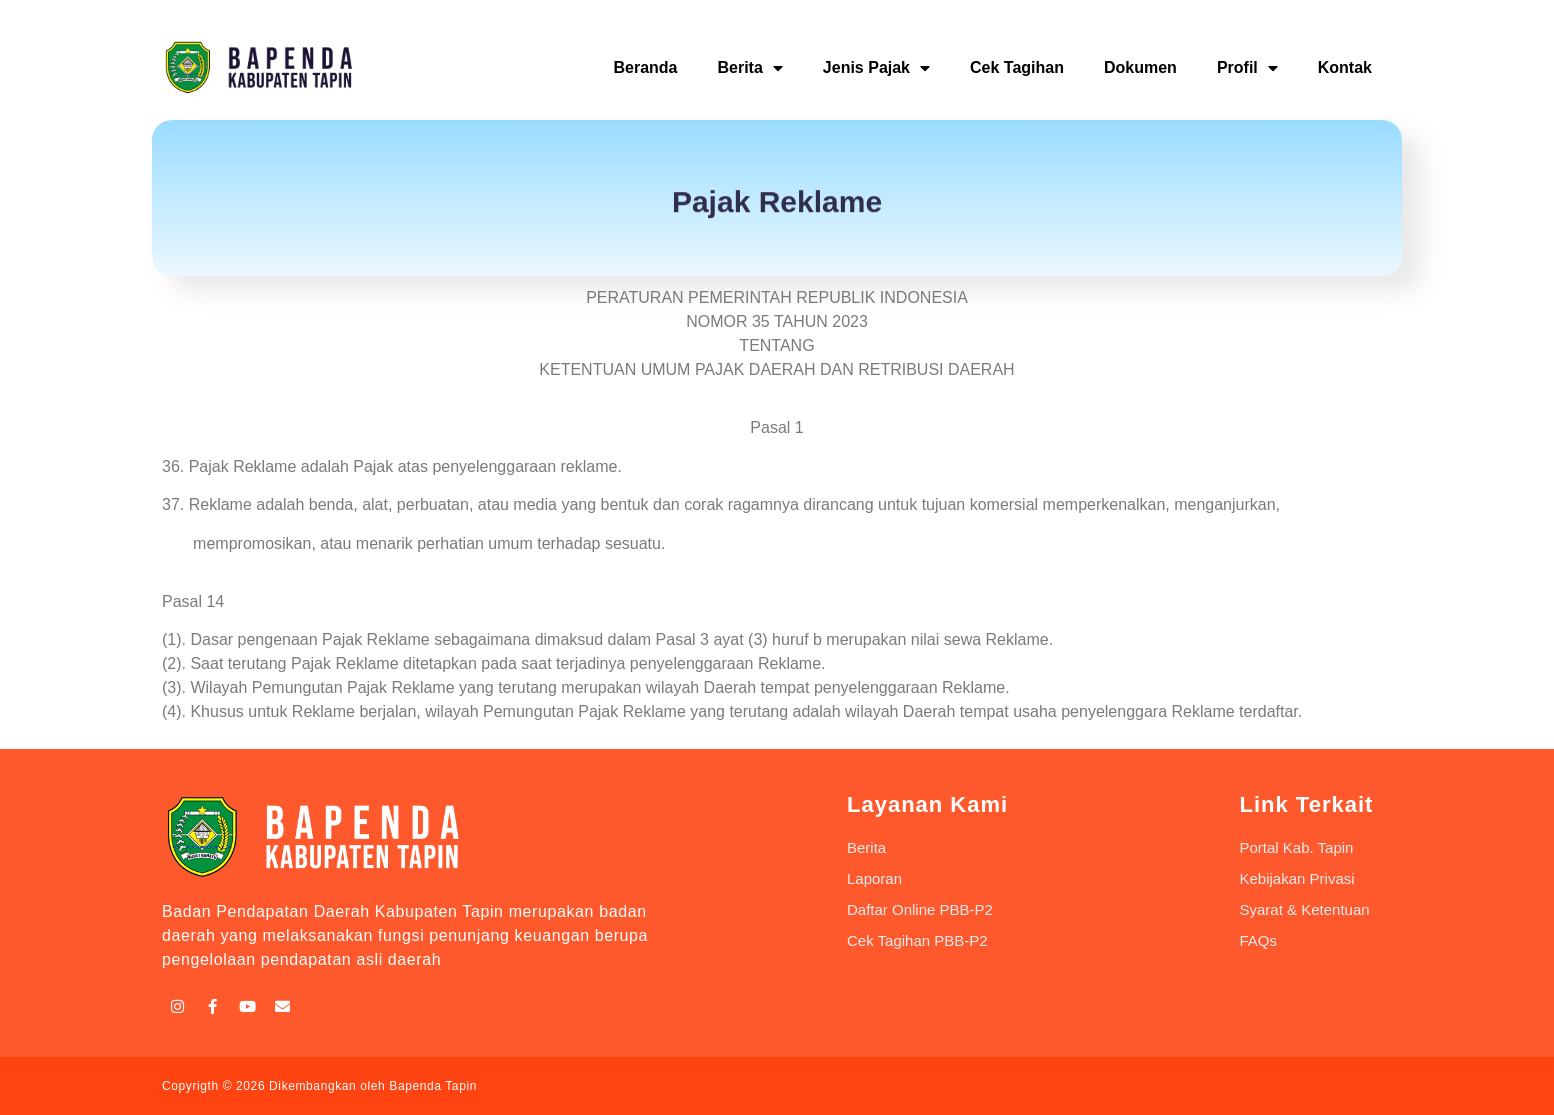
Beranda (645, 67)
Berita (749, 68)
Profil (1247, 68)
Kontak (1345, 67)
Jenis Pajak (876, 68)
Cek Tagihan (1017, 67)
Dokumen (1140, 67)
